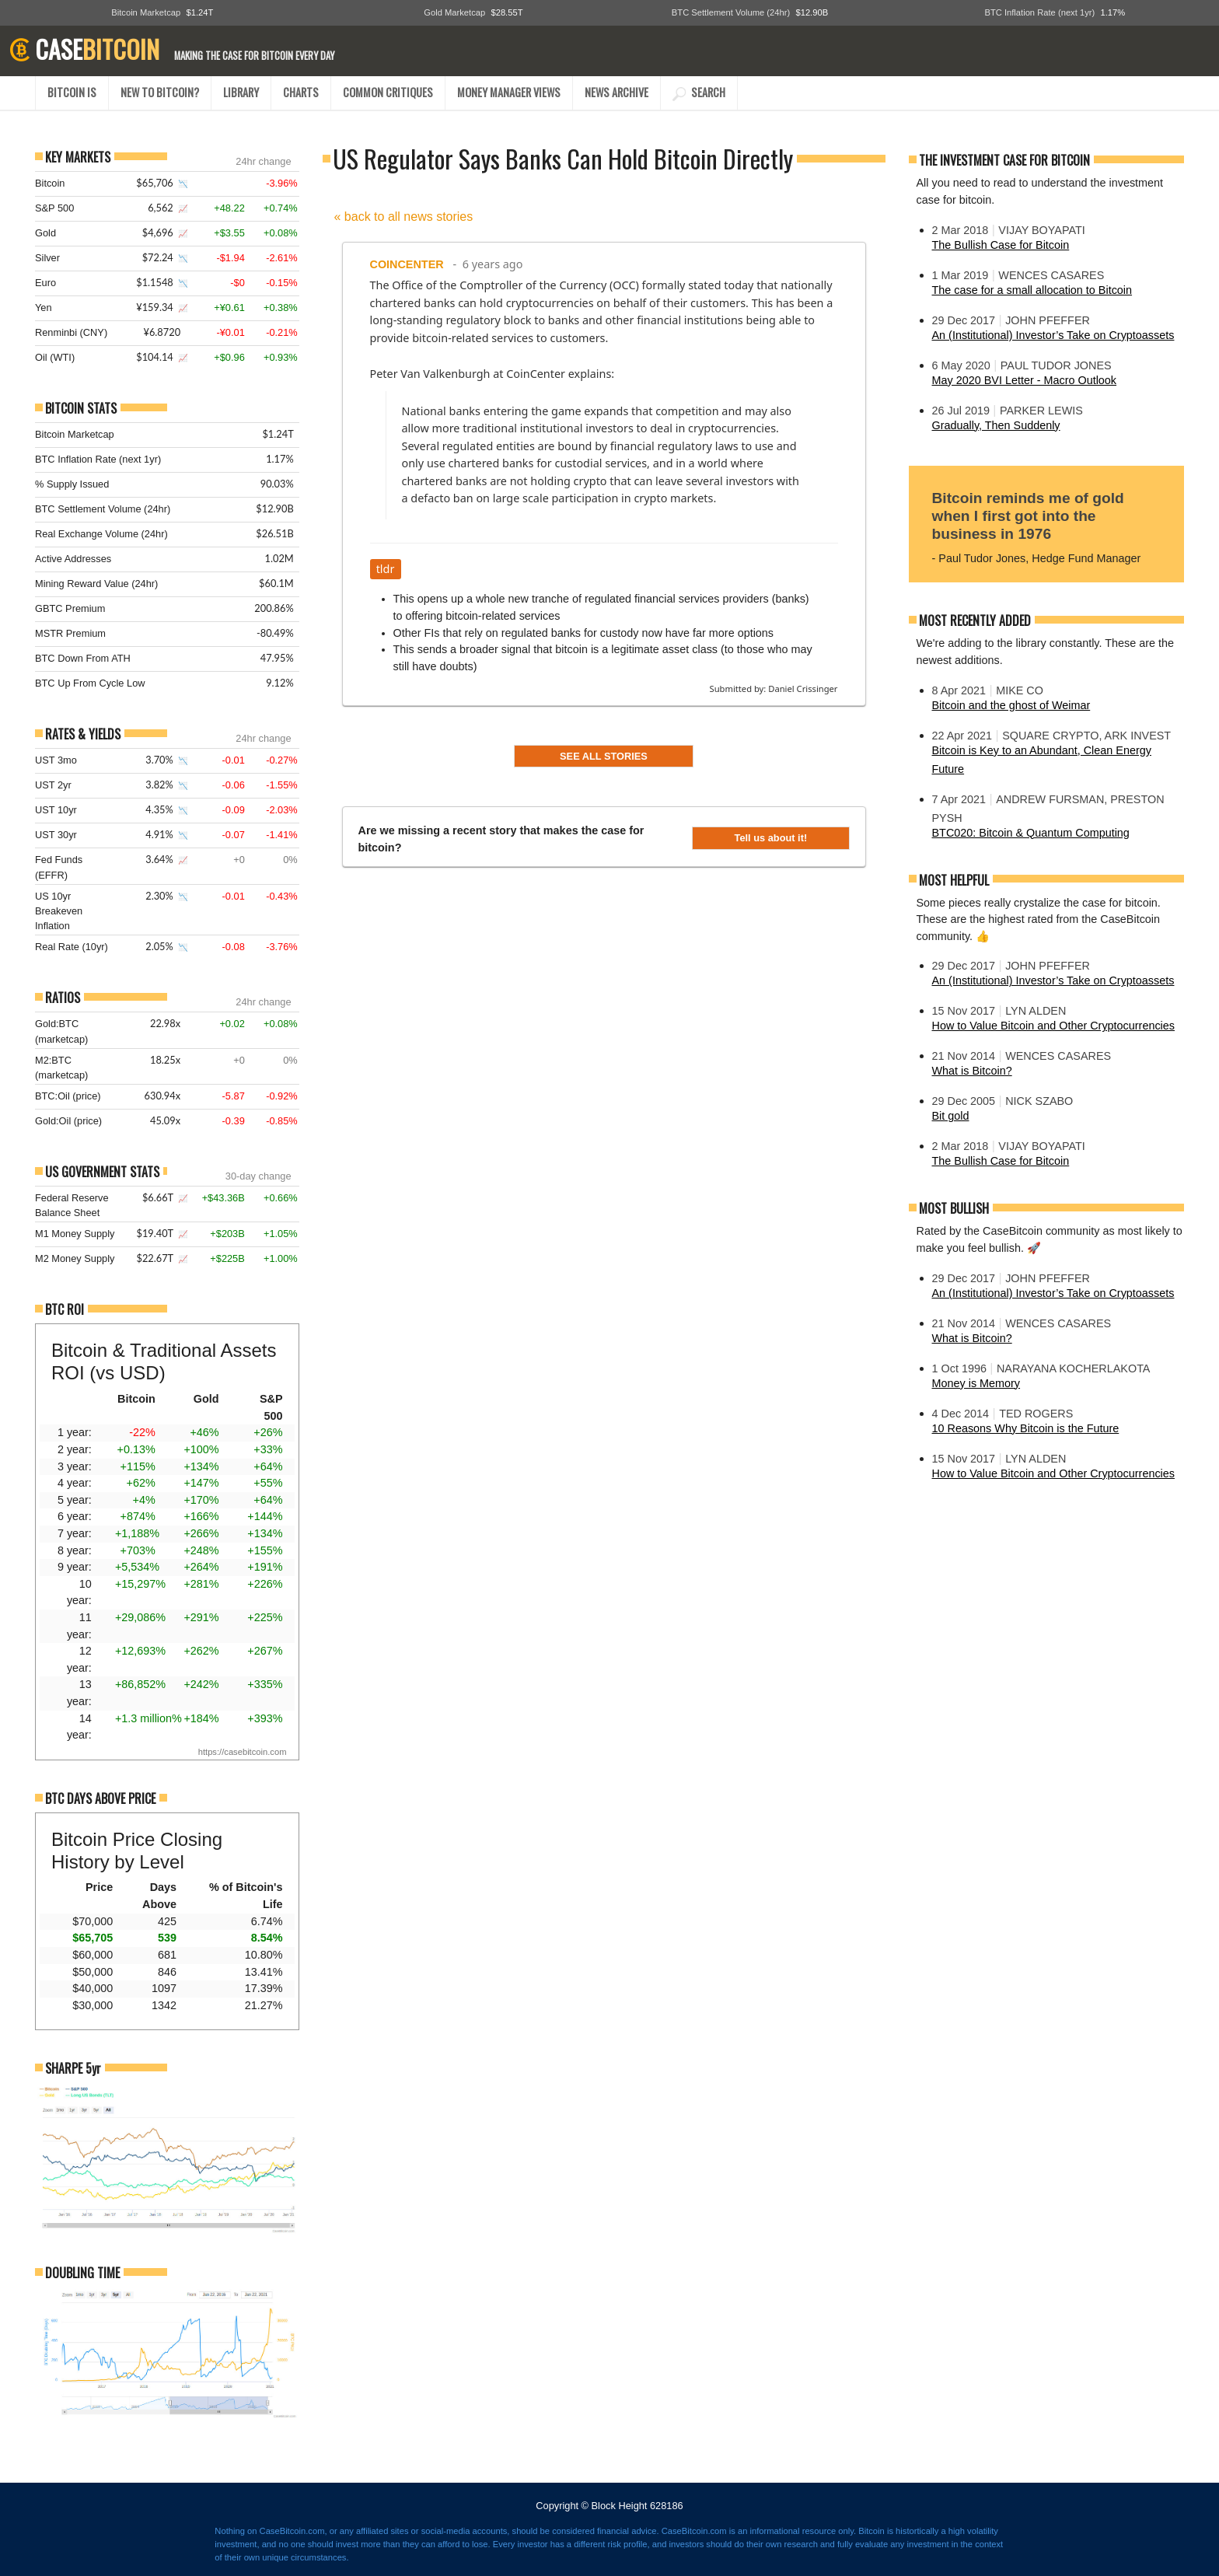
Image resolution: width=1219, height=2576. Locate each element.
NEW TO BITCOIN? (160, 92)
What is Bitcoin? (972, 1070)
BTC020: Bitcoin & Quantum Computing (1031, 833)
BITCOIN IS (71, 92)
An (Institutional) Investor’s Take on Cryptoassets (1053, 335)
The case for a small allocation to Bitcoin (1032, 290)
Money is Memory (976, 1383)
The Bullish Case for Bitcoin (1001, 245)
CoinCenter (407, 264)
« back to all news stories (403, 216)
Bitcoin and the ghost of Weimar (1011, 705)
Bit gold (950, 1116)
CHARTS (301, 92)
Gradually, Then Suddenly (996, 425)
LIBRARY (241, 92)
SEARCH (698, 92)
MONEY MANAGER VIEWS (509, 92)
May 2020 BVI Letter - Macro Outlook (1024, 380)
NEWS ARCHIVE (616, 92)
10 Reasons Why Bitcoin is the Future (1025, 1428)
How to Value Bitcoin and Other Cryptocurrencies (1053, 1025)
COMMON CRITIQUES (388, 92)
